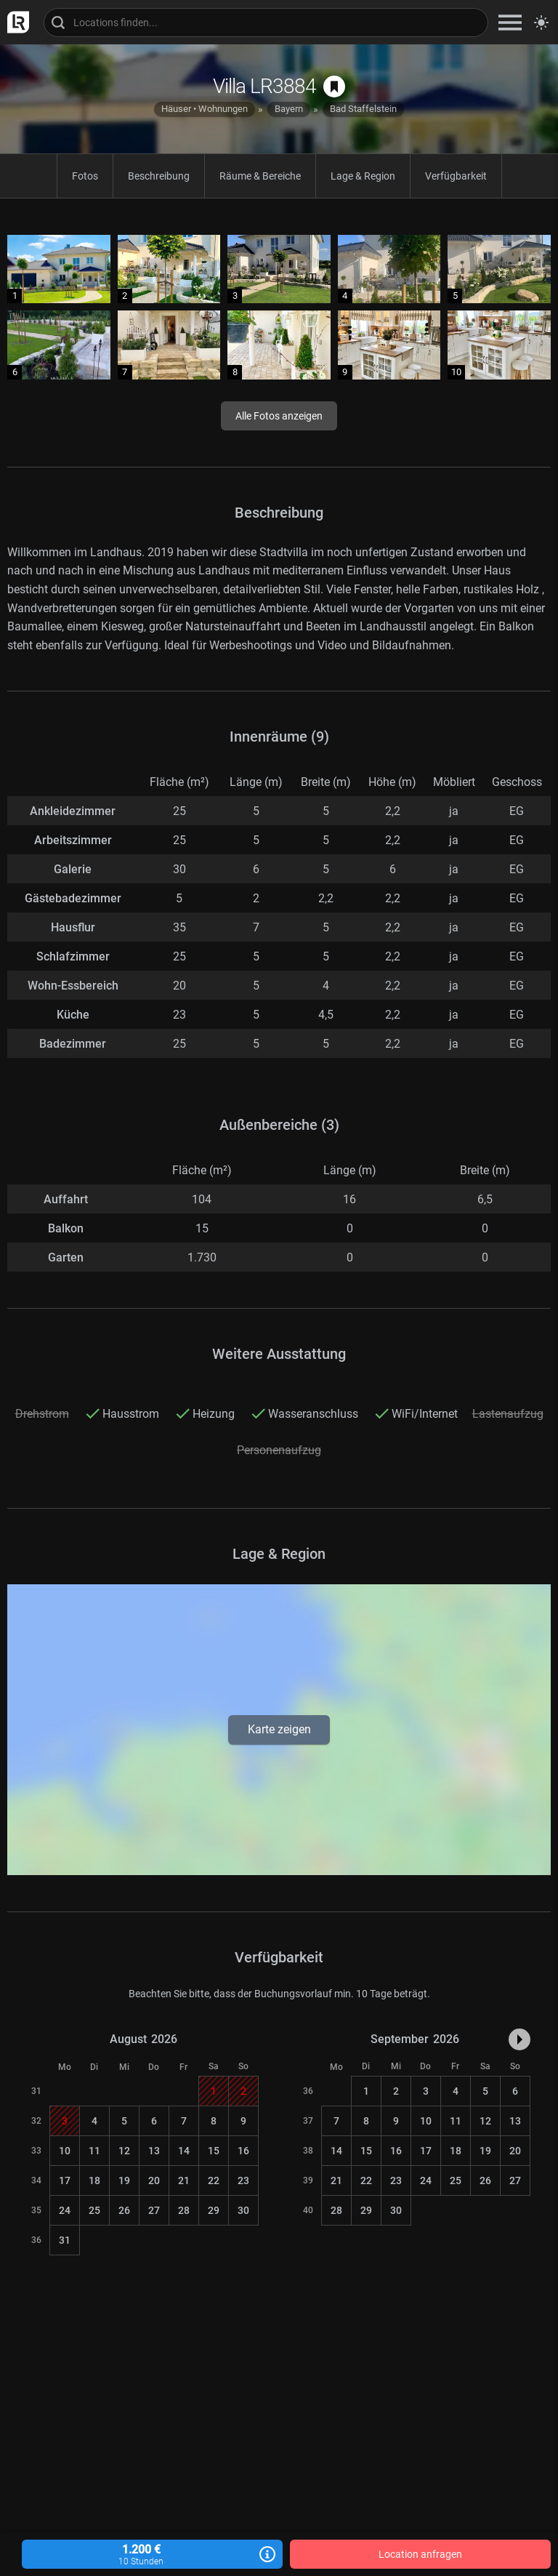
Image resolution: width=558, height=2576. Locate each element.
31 (64, 2240)
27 (154, 2210)
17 (64, 2180)
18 (94, 2180)
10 (64, 2150)
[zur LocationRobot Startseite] (14, 22)
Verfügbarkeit (456, 176)
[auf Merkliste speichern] (334, 86)
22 (213, 2180)
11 (94, 2150)
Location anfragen (420, 2554)
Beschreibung (159, 176)
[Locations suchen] (266, 22)
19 (124, 2180)
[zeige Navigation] (510, 22)
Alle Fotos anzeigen (279, 416)
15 (213, 2150)
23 (243, 2180)
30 (243, 2210)
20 (154, 2180)
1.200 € (152, 2555)
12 (124, 2150)
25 (94, 2210)
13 (154, 2150)
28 (184, 2210)
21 (184, 2180)
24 (64, 2210)
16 (243, 2150)
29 (213, 2210)
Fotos (85, 176)
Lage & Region (363, 176)
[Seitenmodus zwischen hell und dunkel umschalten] (541, 22)
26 (124, 2210)
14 (184, 2150)
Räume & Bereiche (260, 176)
